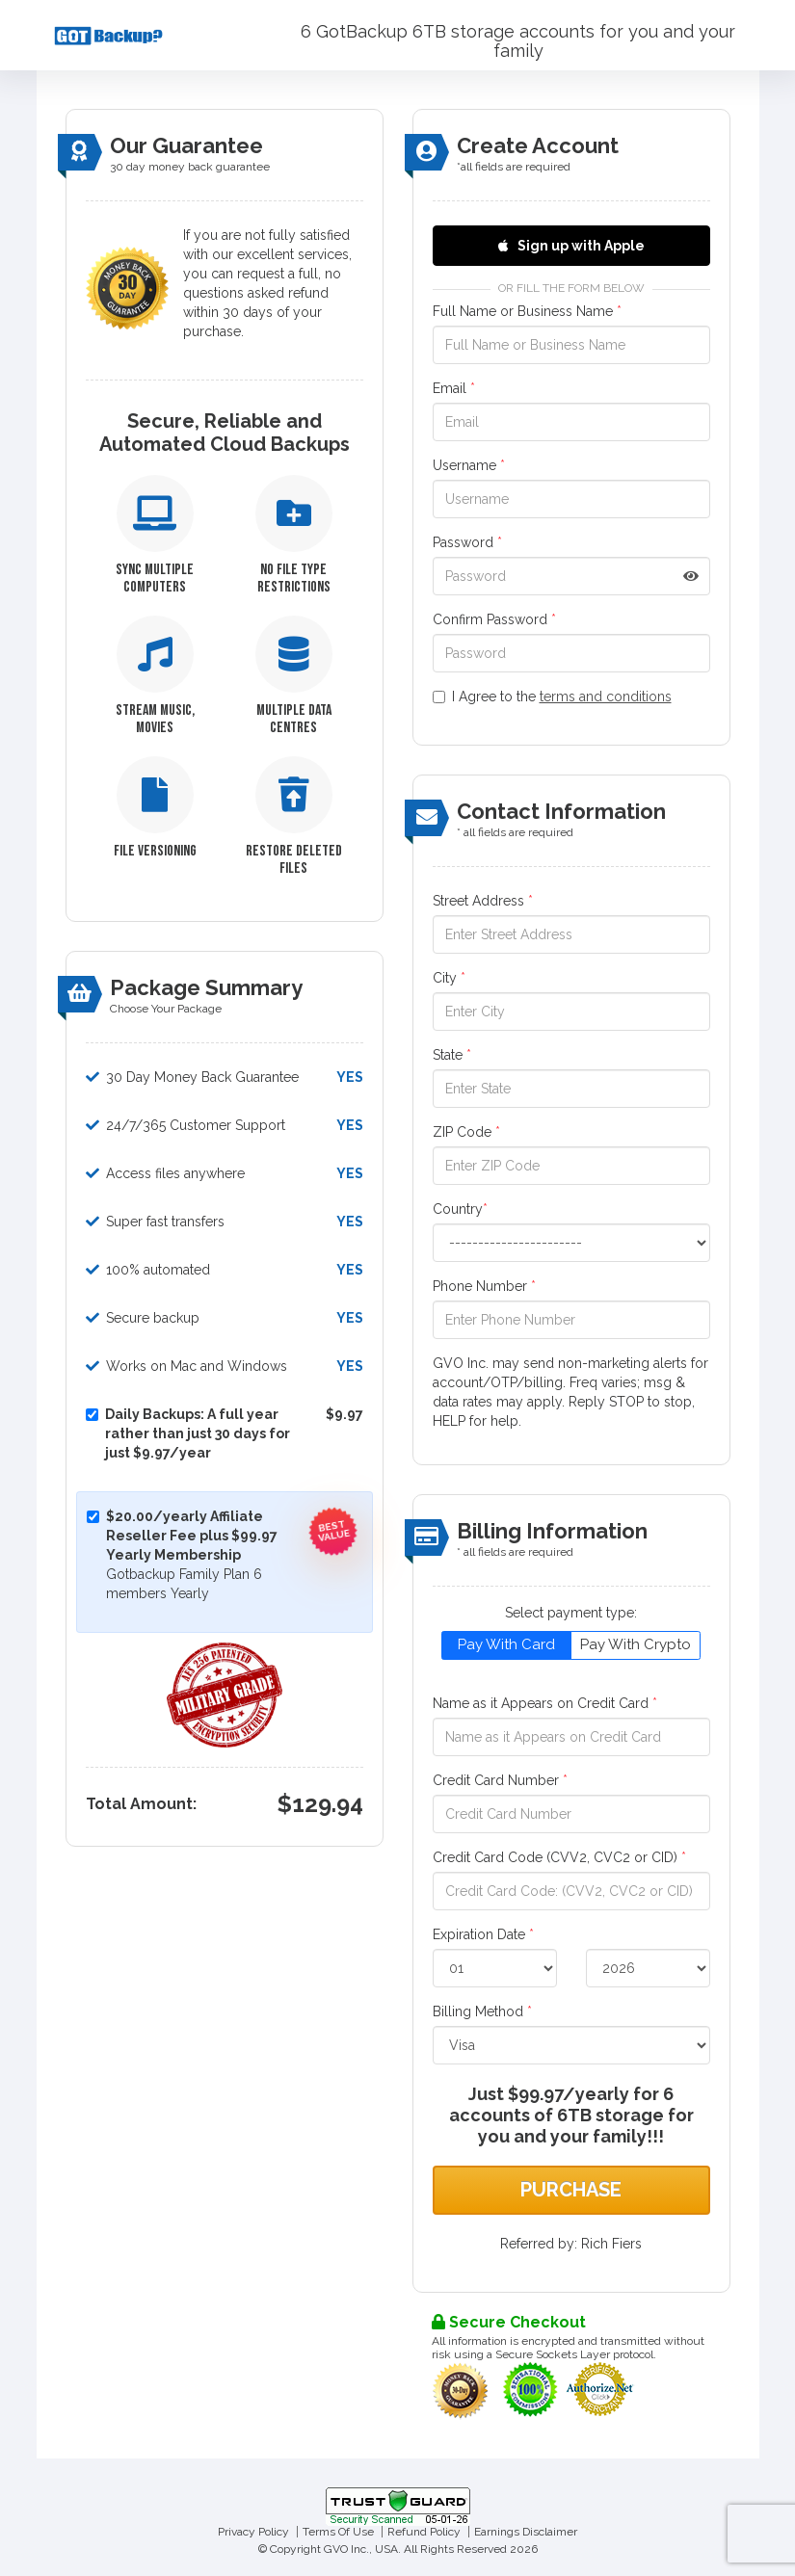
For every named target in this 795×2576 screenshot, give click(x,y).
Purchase (571, 2189)
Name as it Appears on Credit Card (545, 1703)
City (449, 978)
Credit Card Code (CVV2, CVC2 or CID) (559, 1857)
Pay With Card (506, 1644)
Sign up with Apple (571, 245)
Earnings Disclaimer (525, 2531)
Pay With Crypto (635, 1644)
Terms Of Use (338, 2531)
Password (467, 542)
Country (460, 1209)
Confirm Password (494, 619)
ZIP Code (466, 1132)
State (452, 1055)
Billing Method (482, 2011)
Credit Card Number (500, 1780)
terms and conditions (606, 696)
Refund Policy (424, 2531)
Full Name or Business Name (527, 311)
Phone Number (484, 1286)
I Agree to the (552, 696)
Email (454, 388)
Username (469, 465)
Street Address (483, 900)
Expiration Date (483, 1934)
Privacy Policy (253, 2531)
